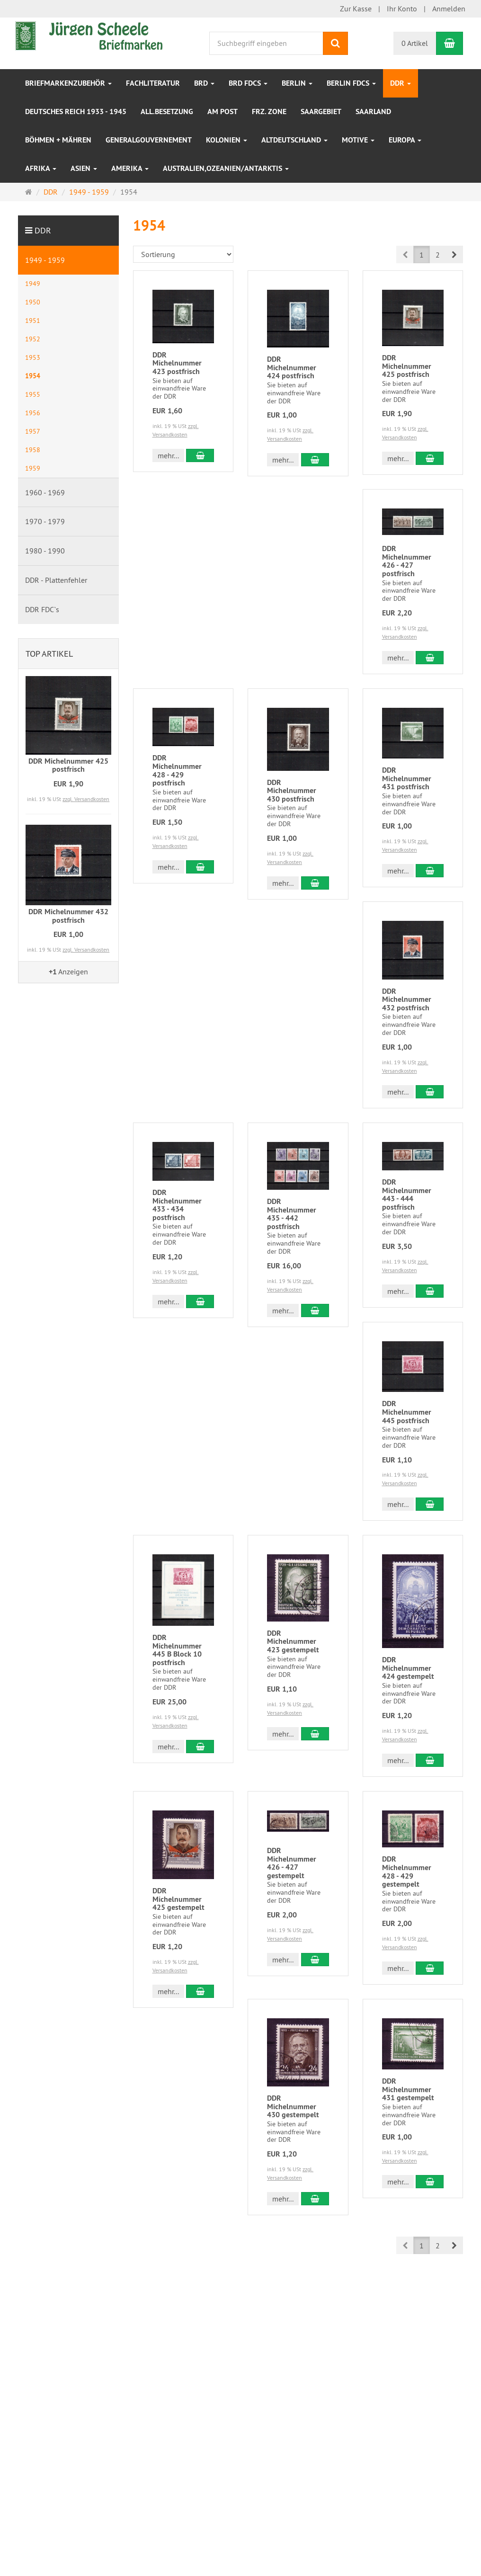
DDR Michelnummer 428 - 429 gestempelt (406, 1871)
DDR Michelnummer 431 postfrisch (406, 778)
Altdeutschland (294, 140)
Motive (358, 140)
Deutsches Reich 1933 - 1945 (75, 111)
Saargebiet (321, 111)
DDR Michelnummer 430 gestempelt (293, 2106)
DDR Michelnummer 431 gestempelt (408, 2089)
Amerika (130, 168)
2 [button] (438, 254)
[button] (454, 254)
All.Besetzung (167, 111)
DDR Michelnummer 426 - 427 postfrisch (406, 561)
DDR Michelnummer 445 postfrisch (406, 1412)
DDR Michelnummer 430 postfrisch (291, 790)
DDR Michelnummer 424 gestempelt (408, 1668)
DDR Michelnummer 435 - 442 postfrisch (291, 1213)
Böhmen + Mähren (58, 140)
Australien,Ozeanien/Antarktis (226, 168)
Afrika (40, 168)
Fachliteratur (153, 83)
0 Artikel (414, 43)
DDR (400, 83)
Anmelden (448, 8)
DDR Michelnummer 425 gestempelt (178, 1899)
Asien (84, 168)
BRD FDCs (248, 83)
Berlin (297, 83)
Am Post (222, 111)
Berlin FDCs (351, 83)
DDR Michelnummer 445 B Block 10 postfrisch (177, 1649)
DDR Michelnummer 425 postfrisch (406, 366)
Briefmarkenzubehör (68, 83)
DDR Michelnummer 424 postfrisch (291, 367)
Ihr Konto (402, 8)
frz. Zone (269, 111)
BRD (204, 83)
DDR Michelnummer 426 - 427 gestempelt (291, 1863)
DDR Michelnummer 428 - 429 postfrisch (177, 770)
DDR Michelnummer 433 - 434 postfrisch (177, 1204)
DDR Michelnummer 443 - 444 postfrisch (406, 1194)
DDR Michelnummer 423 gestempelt (293, 1641)
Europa (405, 140)
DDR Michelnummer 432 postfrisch (406, 999)
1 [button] (421, 254)
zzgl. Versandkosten (85, 798)
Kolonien (226, 140)
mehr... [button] (168, 455)
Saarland (373, 111)
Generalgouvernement (149, 140)
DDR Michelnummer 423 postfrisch (177, 363)
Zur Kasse (356, 8)
